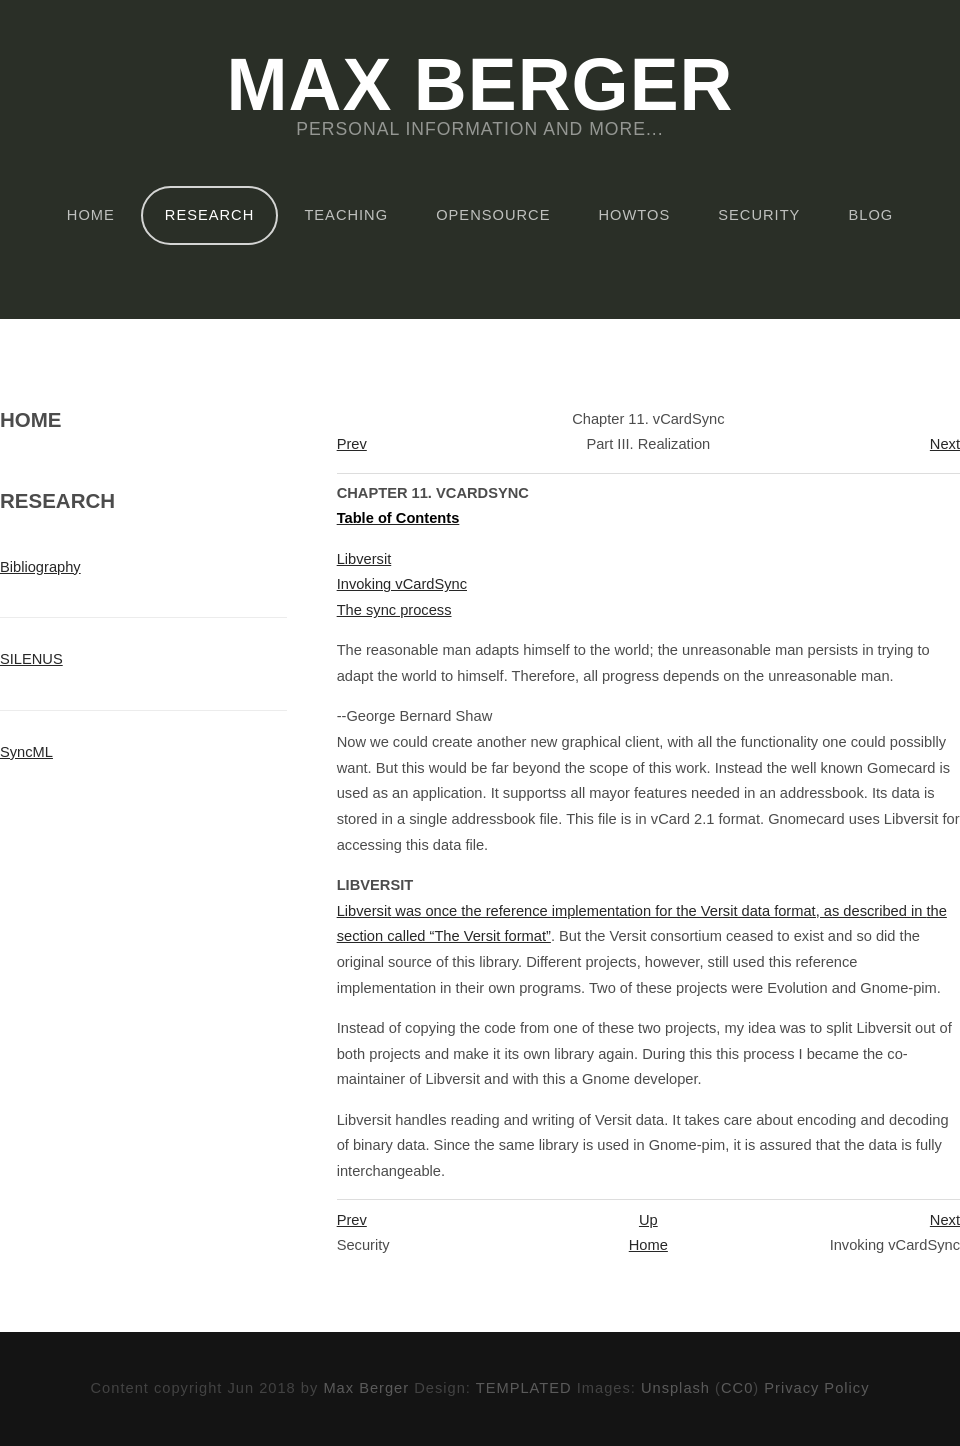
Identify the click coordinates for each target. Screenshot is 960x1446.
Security (759, 215)
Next (945, 444)
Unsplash (675, 1388)
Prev (352, 444)
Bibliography (40, 567)
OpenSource (493, 215)
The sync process (394, 610)
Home (91, 215)
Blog (870, 215)
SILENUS (31, 659)
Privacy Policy (816, 1388)
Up (648, 1220)
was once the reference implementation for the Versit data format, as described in (632, 911)
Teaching (346, 215)
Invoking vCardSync (402, 584)
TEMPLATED (524, 1388)
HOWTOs (635, 215)
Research (209, 215)
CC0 (737, 1388)
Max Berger (479, 86)
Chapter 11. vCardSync (433, 493)
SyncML (26, 752)
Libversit (364, 559)
